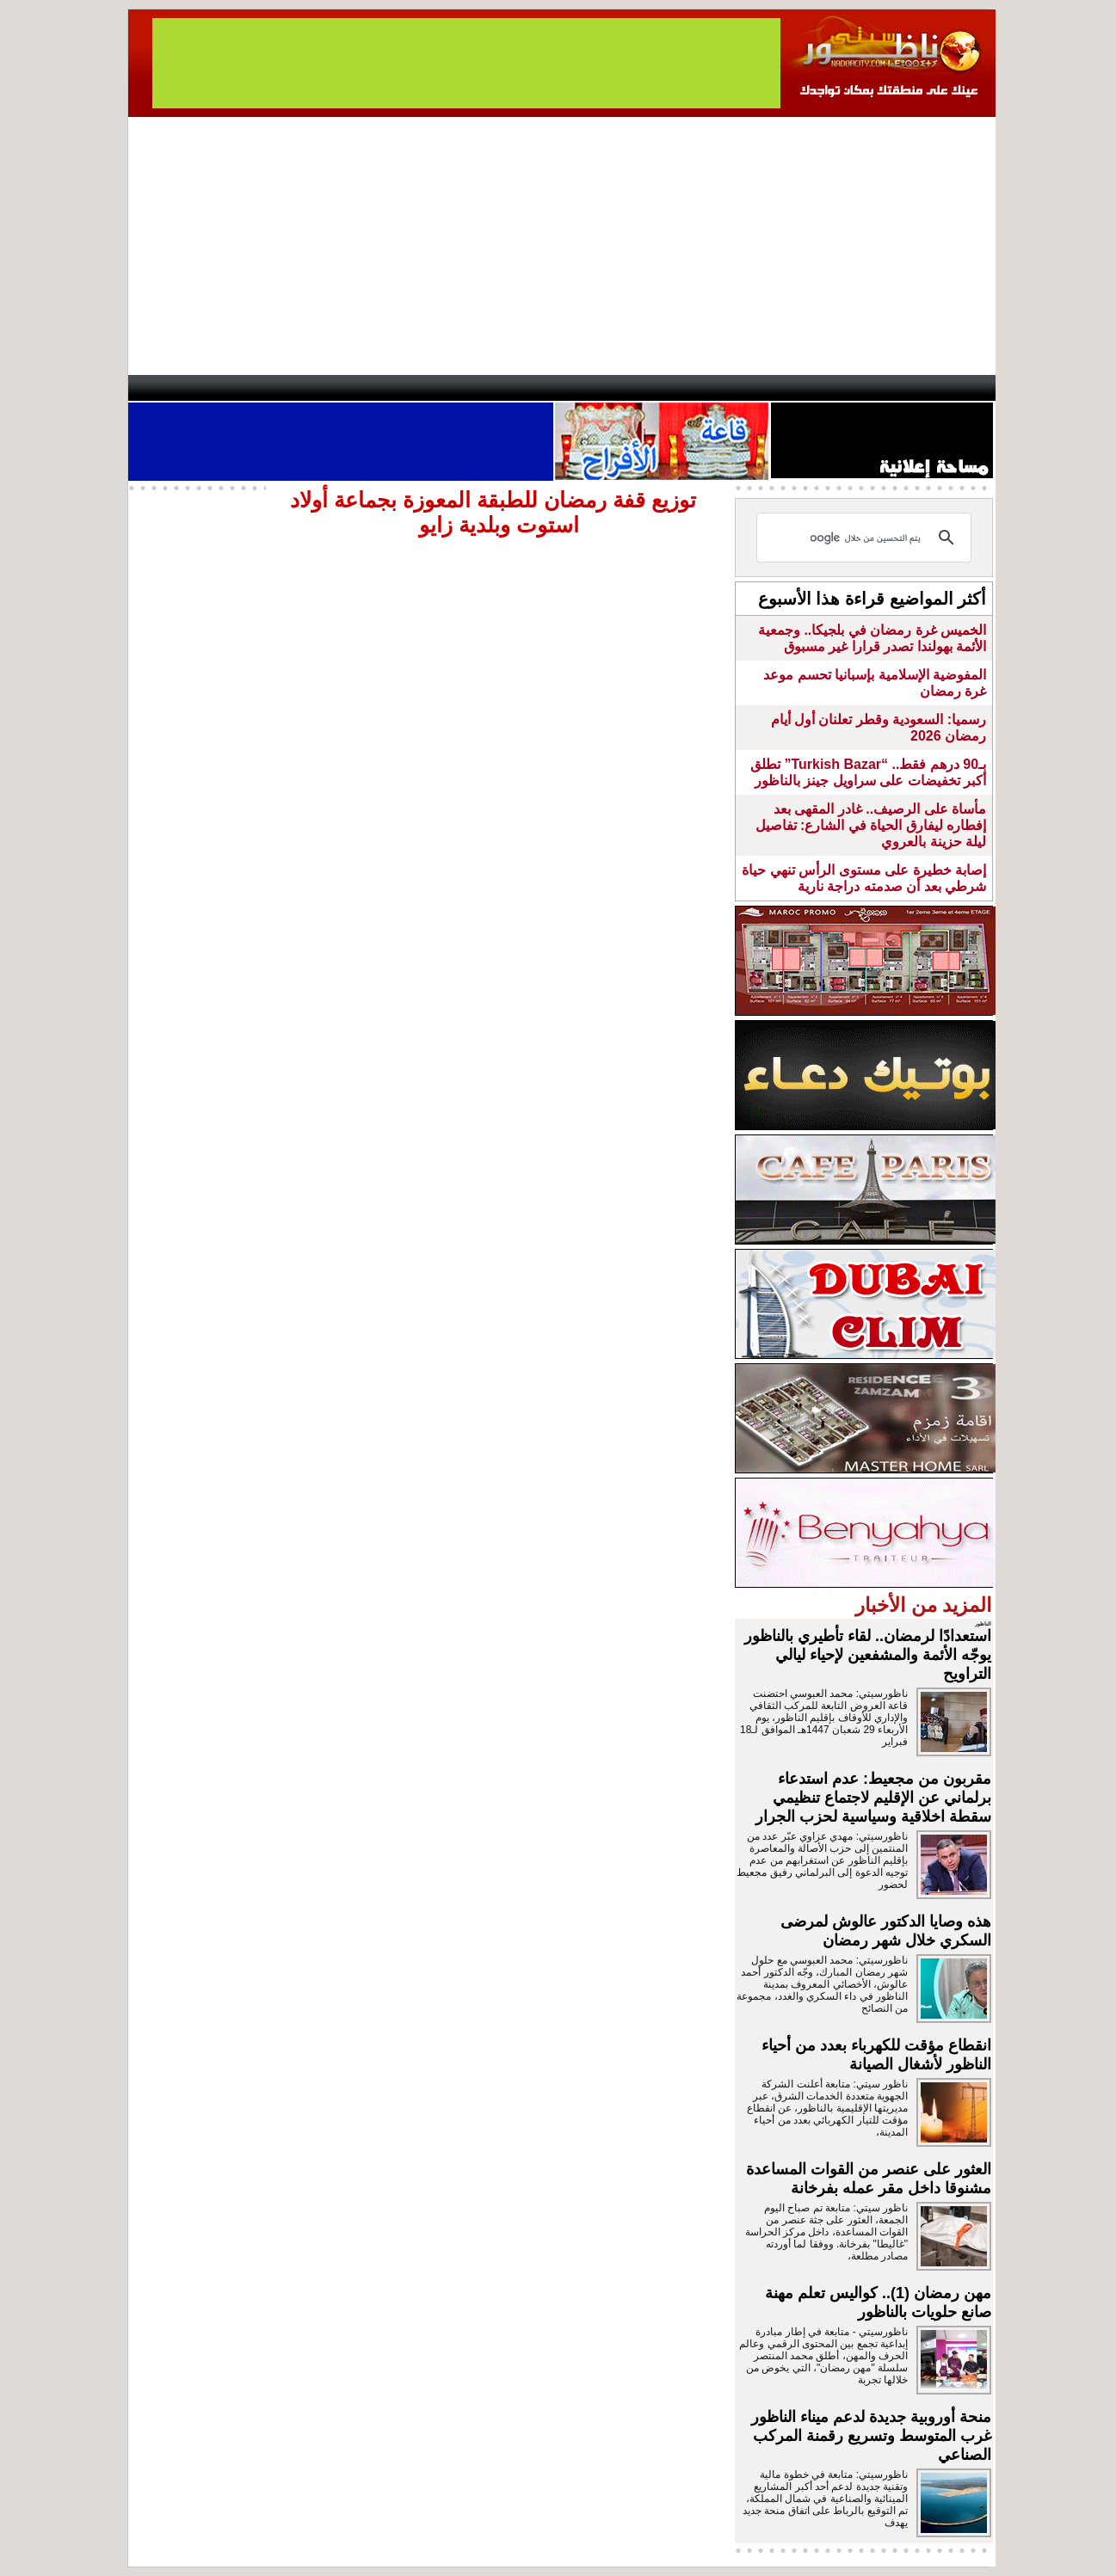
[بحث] (866, 537)
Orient (661, 388)
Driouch (812, 388)
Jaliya (528, 388)
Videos (455, 388)
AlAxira (246, 388)
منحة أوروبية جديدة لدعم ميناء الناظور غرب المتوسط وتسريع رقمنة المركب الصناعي (871, 2435)
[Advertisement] (562, 246)
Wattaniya (595, 388)
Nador (884, 388)
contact (178, 388)
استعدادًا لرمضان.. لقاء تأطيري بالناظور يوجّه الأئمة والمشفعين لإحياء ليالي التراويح (867, 1654)
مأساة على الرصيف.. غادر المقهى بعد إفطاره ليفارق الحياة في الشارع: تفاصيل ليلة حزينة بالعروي (871, 825)
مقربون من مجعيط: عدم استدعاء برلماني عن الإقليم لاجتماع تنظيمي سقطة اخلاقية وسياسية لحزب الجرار (873, 1797)
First (957, 388)
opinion (301, 388)
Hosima (733, 388)
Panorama (368, 388)
